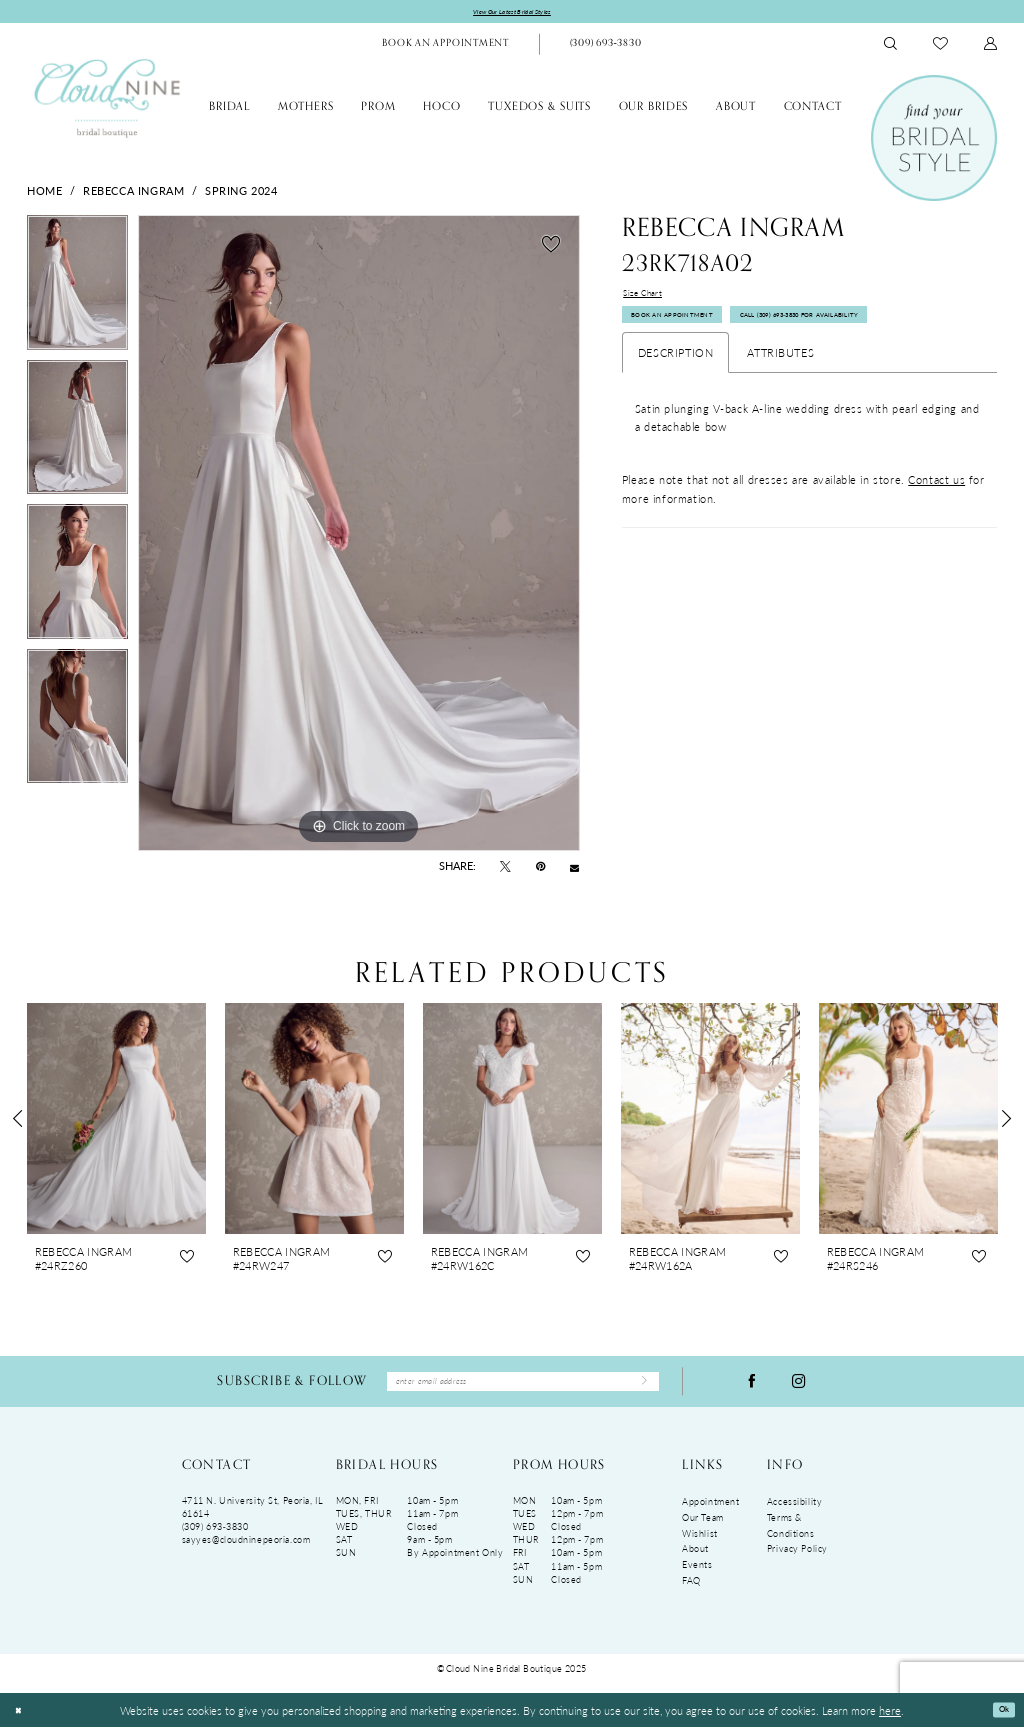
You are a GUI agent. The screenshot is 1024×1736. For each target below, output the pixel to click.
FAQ (691, 1589)
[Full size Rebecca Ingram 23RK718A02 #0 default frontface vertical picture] (359, 536)
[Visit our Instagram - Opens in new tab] (799, 1387)
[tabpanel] (77, 290)
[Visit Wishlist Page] (940, 47)
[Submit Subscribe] (638, 1388)
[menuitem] (445, 48)
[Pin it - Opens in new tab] (540, 870)
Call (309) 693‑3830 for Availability (872, 330)
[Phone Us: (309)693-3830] (605, 48)
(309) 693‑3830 (215, 1536)
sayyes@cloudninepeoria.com (246, 1549)
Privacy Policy (797, 1558)
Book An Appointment (691, 330)
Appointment (710, 1511)
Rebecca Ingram (133, 193)
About (695, 1558)
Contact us (936, 498)
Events (697, 1573)
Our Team (703, 1526)
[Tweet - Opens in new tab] (505, 870)
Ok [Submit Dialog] (999, 1719)
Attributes (780, 371)
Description (675, 371)
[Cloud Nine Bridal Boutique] (107, 101)
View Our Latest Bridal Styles (512, 13)
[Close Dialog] (21, 1719)
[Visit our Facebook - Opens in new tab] (752, 1387)
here (890, 1719)
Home (44, 193)
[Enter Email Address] (523, 1387)
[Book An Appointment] (445, 48)
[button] (991, 47)
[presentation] (116, 1121)
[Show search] (891, 47)
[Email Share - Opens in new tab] (574, 870)
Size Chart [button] (650, 299)
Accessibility (794, 1511)
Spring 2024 (241, 193)
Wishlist (700, 1542)
